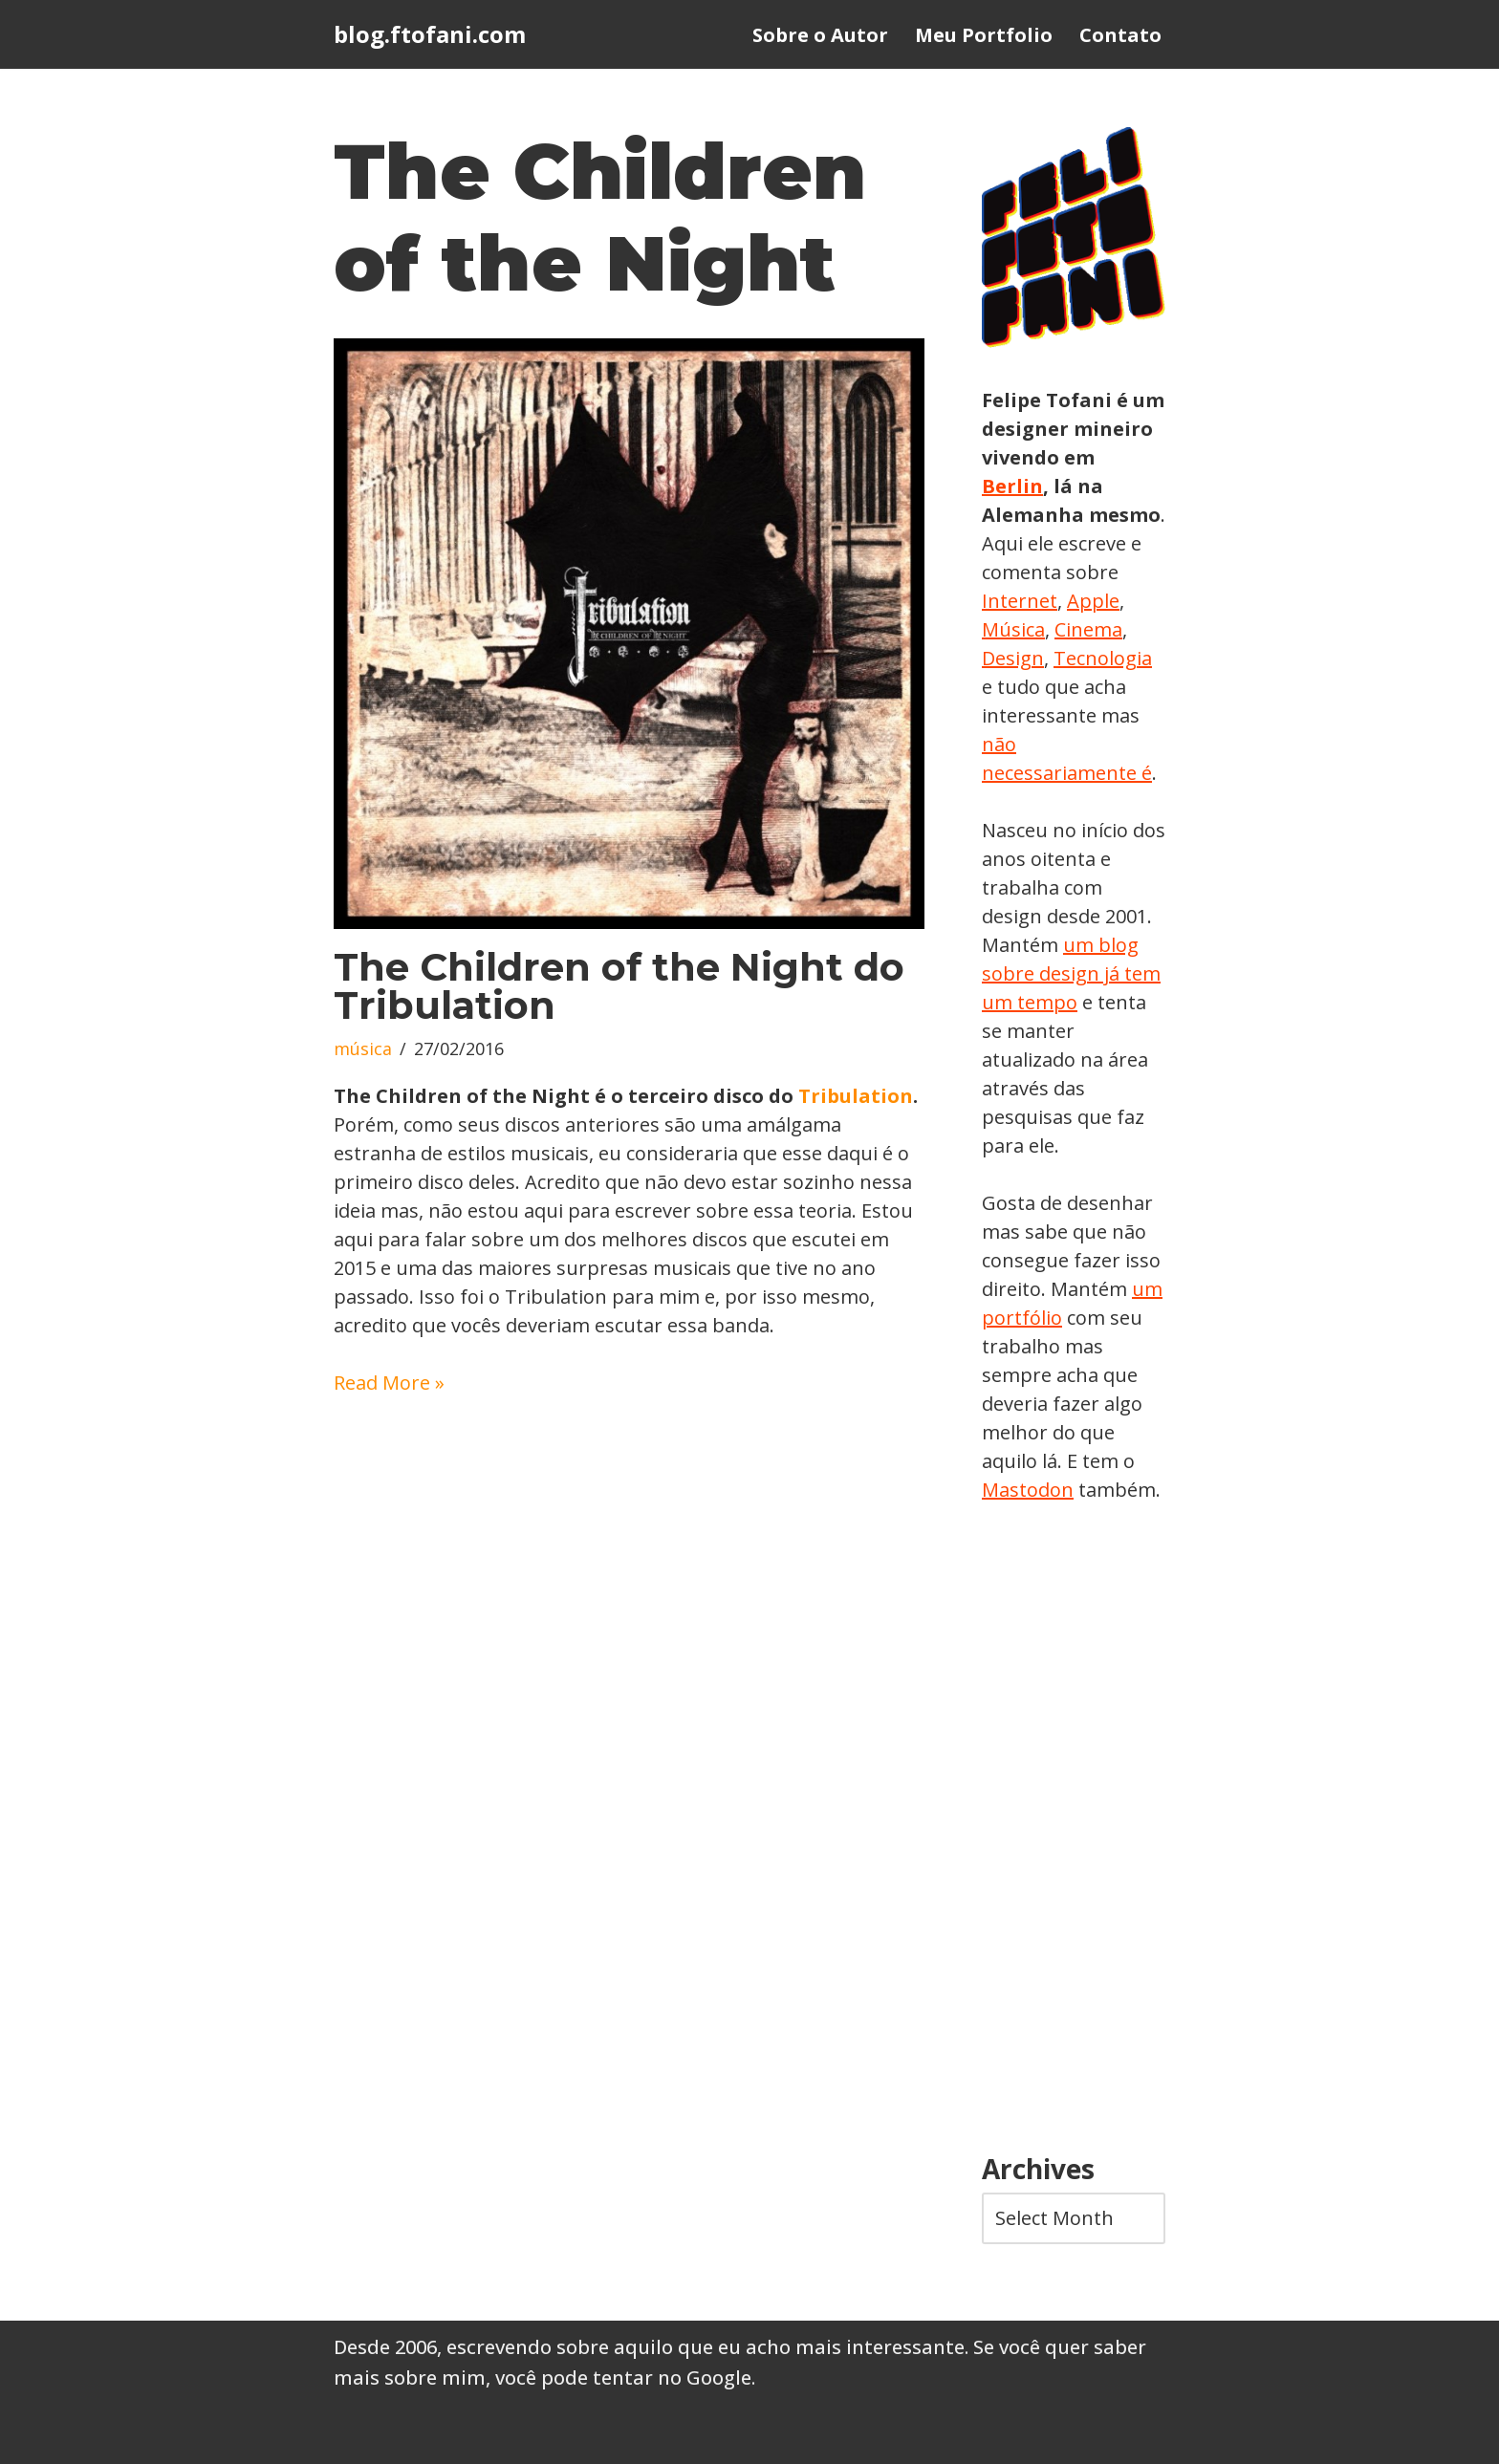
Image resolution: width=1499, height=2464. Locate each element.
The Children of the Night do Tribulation (619, 985)
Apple (1093, 601)
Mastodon (1028, 1489)
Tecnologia (1103, 658)
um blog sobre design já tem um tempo (1071, 973)
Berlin (1012, 486)
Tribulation (855, 1096)
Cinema (1088, 629)
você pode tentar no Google (623, 2377)
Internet (1019, 601)
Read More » (389, 1382)
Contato (1120, 35)
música (363, 1048)
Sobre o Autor (820, 35)
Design (1013, 658)
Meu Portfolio (984, 35)
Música (1013, 629)
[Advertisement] (1073, 1829)
